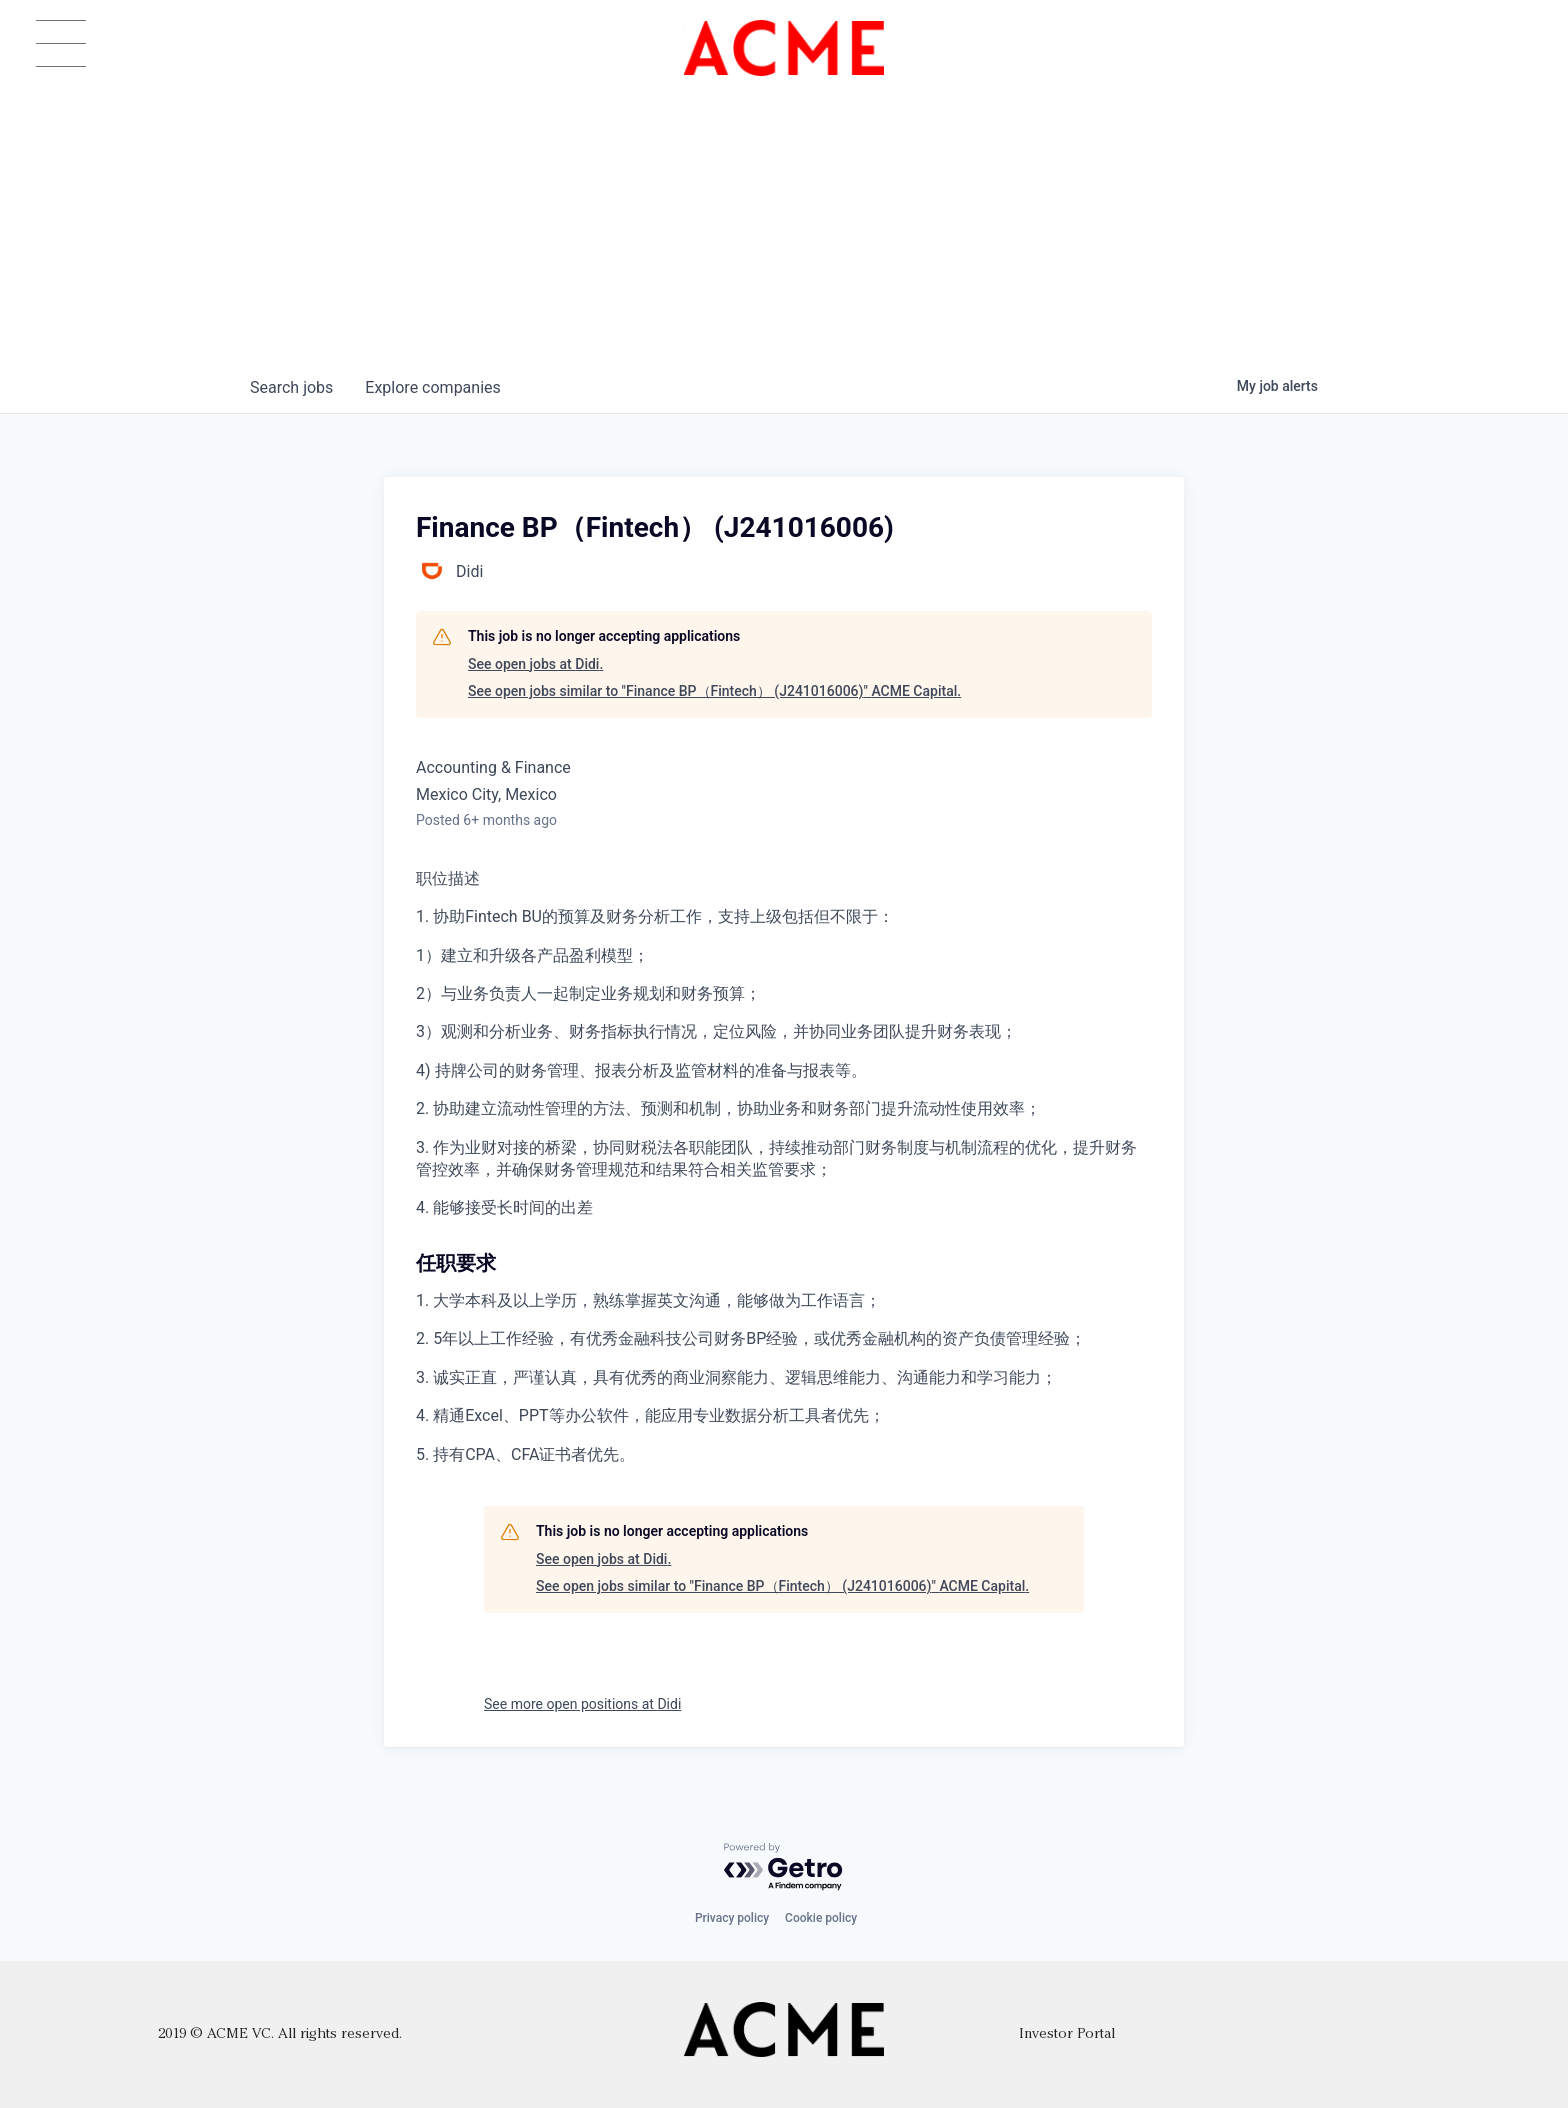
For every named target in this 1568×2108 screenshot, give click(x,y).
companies (432, 387)
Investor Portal (1067, 2034)
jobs (291, 387)
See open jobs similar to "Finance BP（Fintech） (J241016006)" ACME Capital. (714, 691)
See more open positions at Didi (582, 1704)
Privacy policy (732, 1918)
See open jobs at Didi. (535, 664)
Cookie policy (821, 1918)
